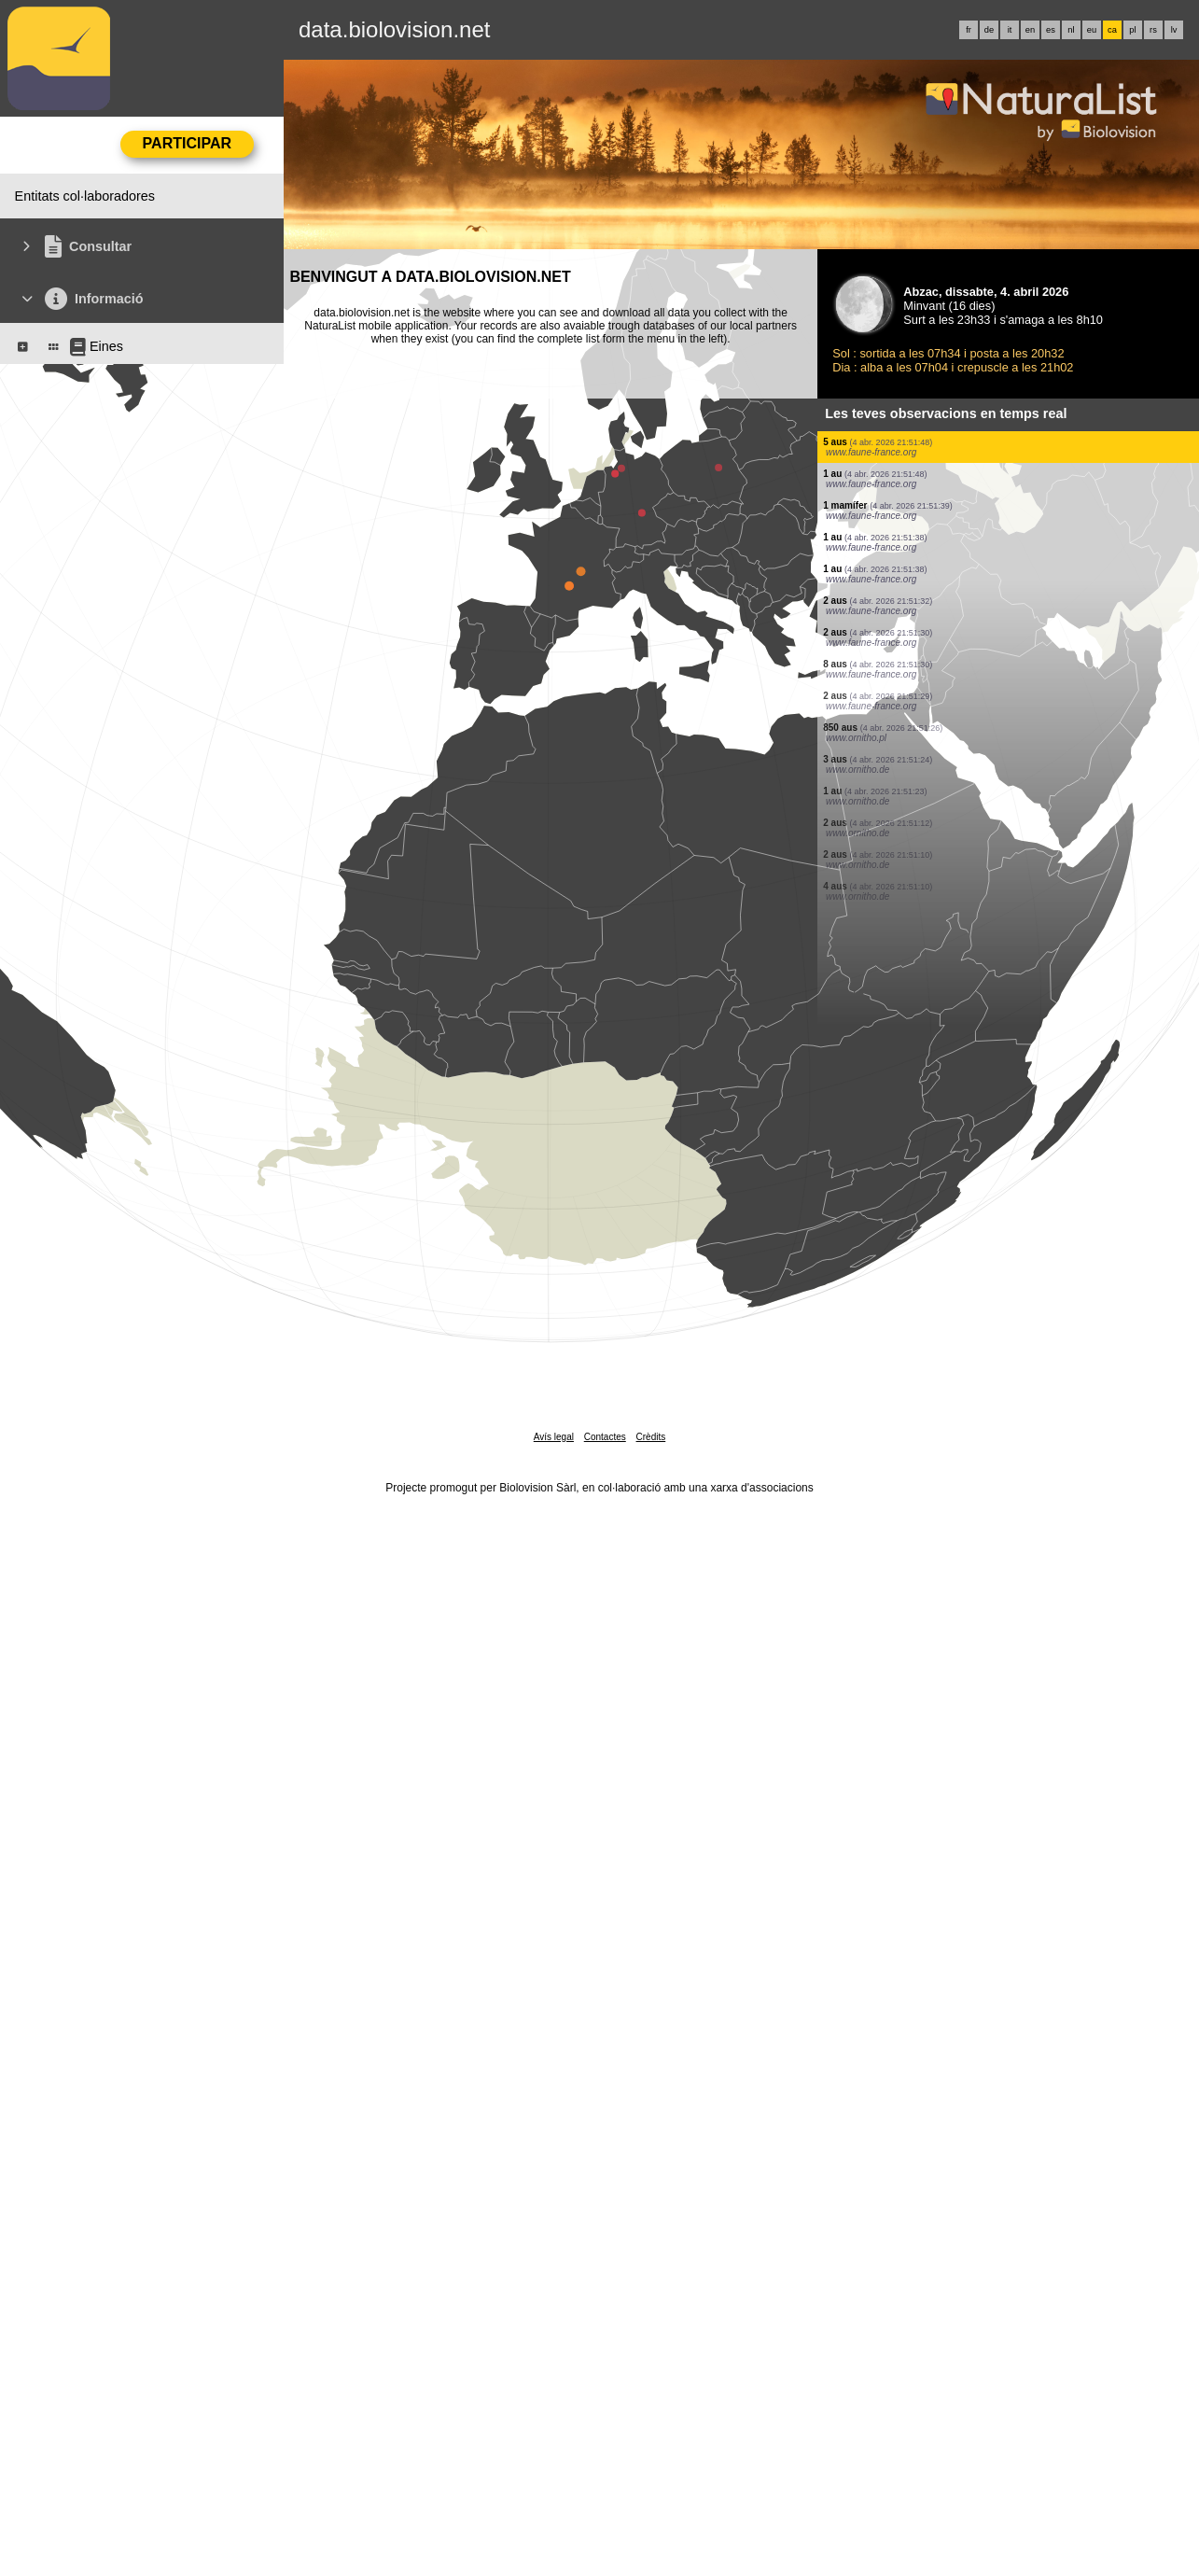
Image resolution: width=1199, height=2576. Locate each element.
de (989, 30)
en (1030, 30)
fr (968, 30)
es (1050, 30)
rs (1153, 30)
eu (1091, 30)
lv (1174, 30)
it (1010, 30)
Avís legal (554, 1437)
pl (1132, 30)
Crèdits (651, 1437)
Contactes (605, 1437)
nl (1070, 30)
